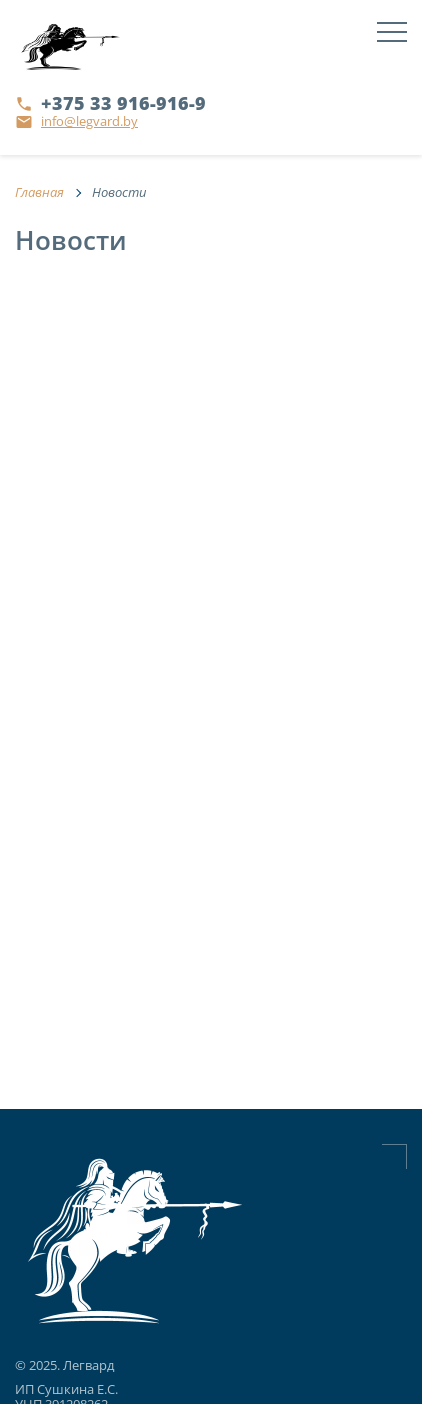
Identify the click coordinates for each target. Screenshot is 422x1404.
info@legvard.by (89, 121)
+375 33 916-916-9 (123, 103)
